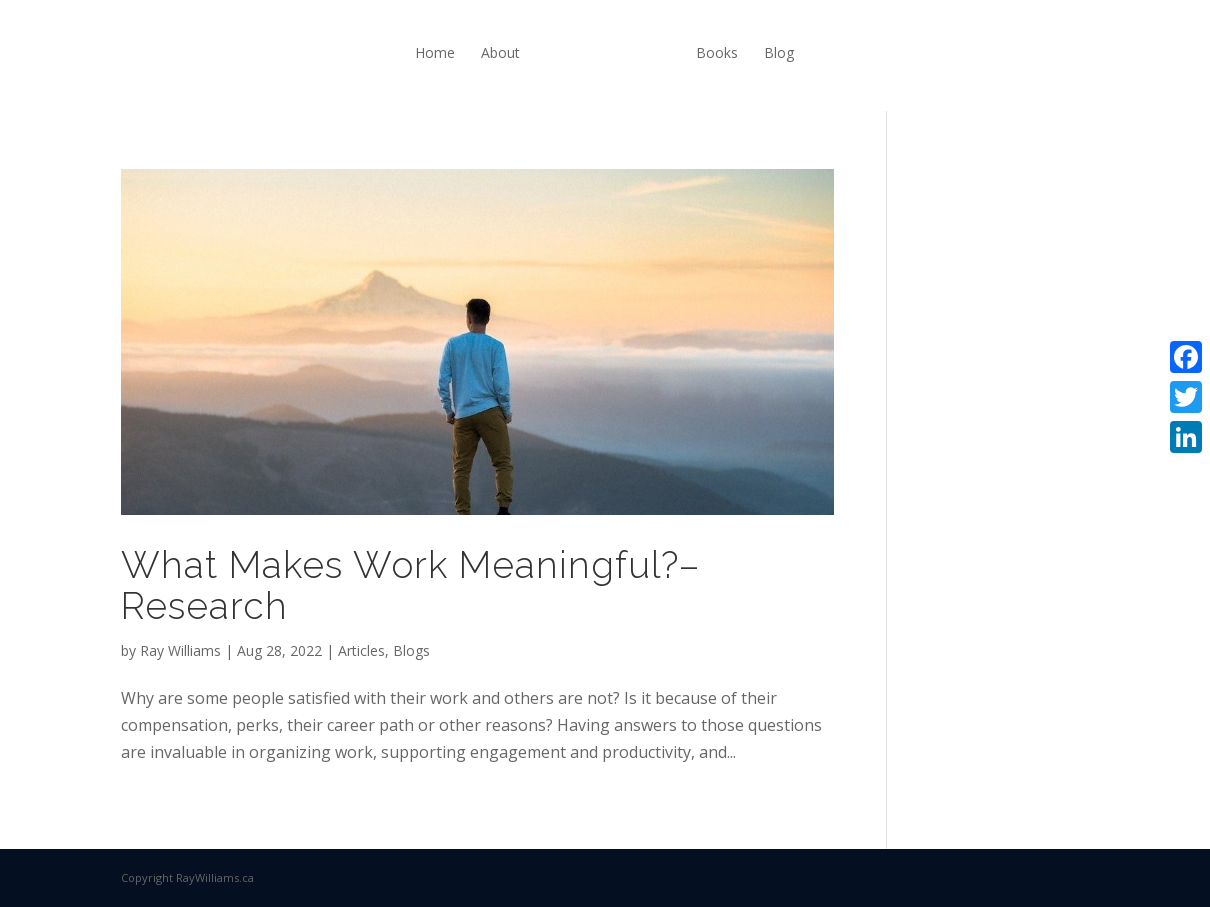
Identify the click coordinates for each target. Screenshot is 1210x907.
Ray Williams (180, 650)
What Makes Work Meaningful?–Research (410, 585)
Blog (779, 52)
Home (435, 52)
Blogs (411, 650)
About (500, 52)
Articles (361, 650)
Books (717, 52)
